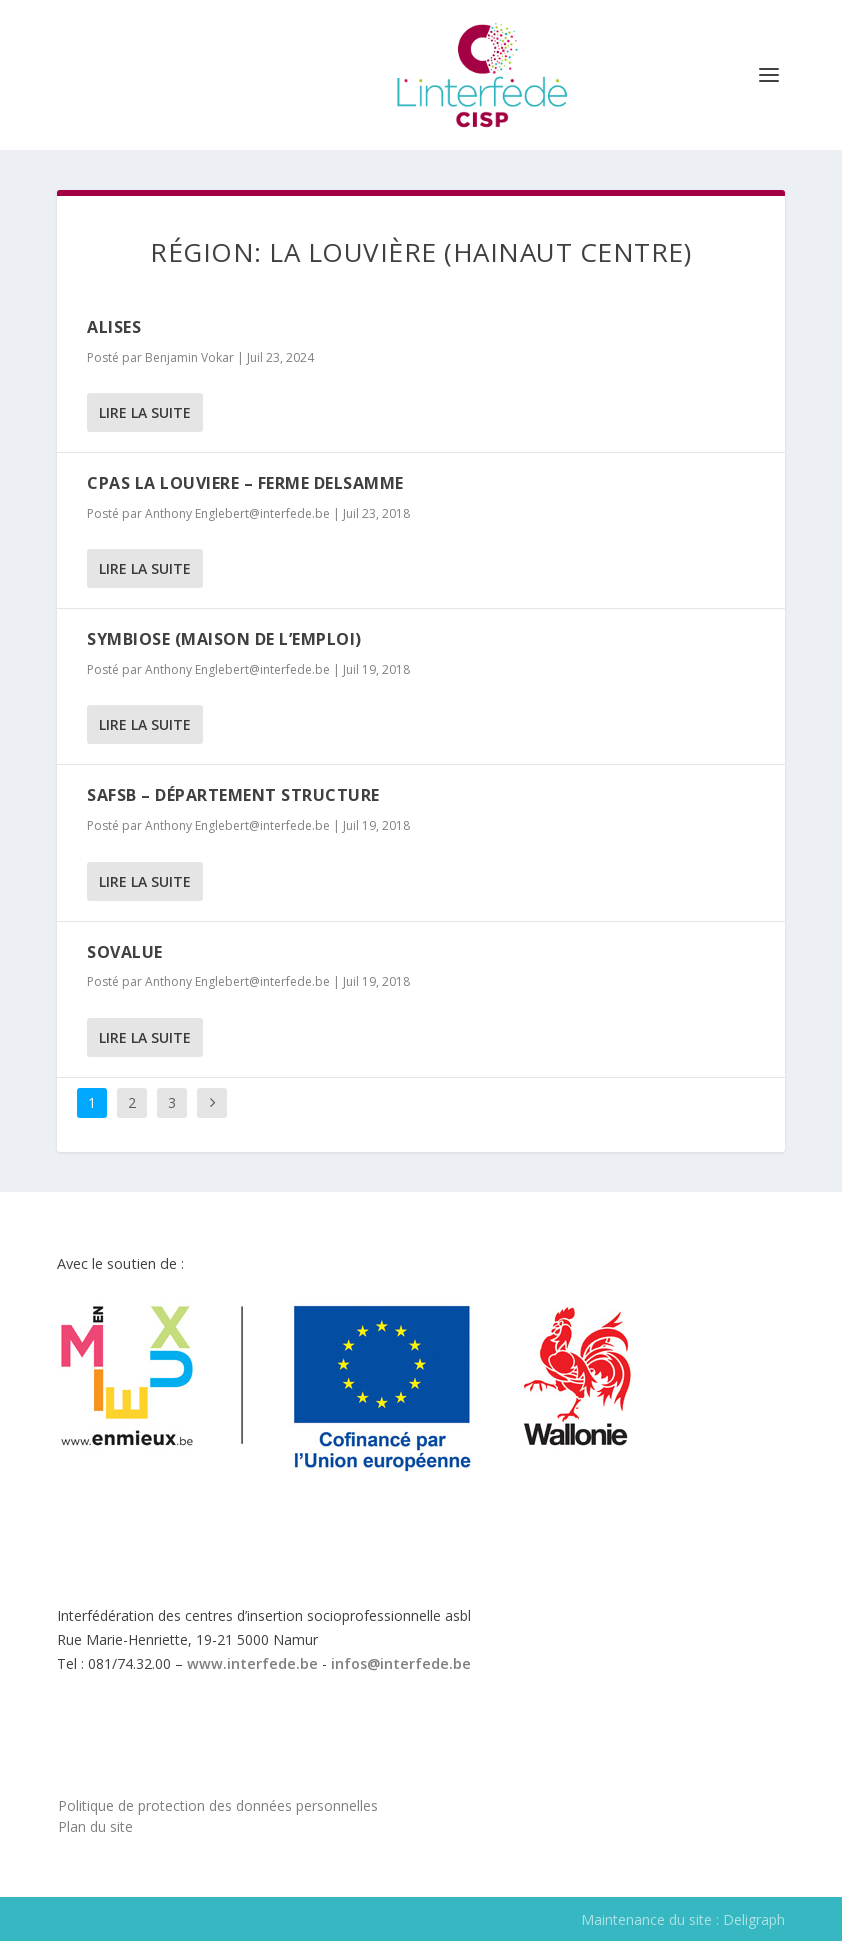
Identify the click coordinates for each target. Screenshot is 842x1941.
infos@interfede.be (401, 1663)
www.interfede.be (252, 1663)
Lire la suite (145, 412)
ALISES (114, 327)
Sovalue (125, 952)
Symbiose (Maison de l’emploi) (224, 639)
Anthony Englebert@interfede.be (237, 513)
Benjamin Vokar (189, 357)
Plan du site (95, 1826)
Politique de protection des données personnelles (218, 1805)
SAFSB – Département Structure (233, 795)
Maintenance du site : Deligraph (683, 1919)
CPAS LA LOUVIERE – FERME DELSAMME (245, 483)
